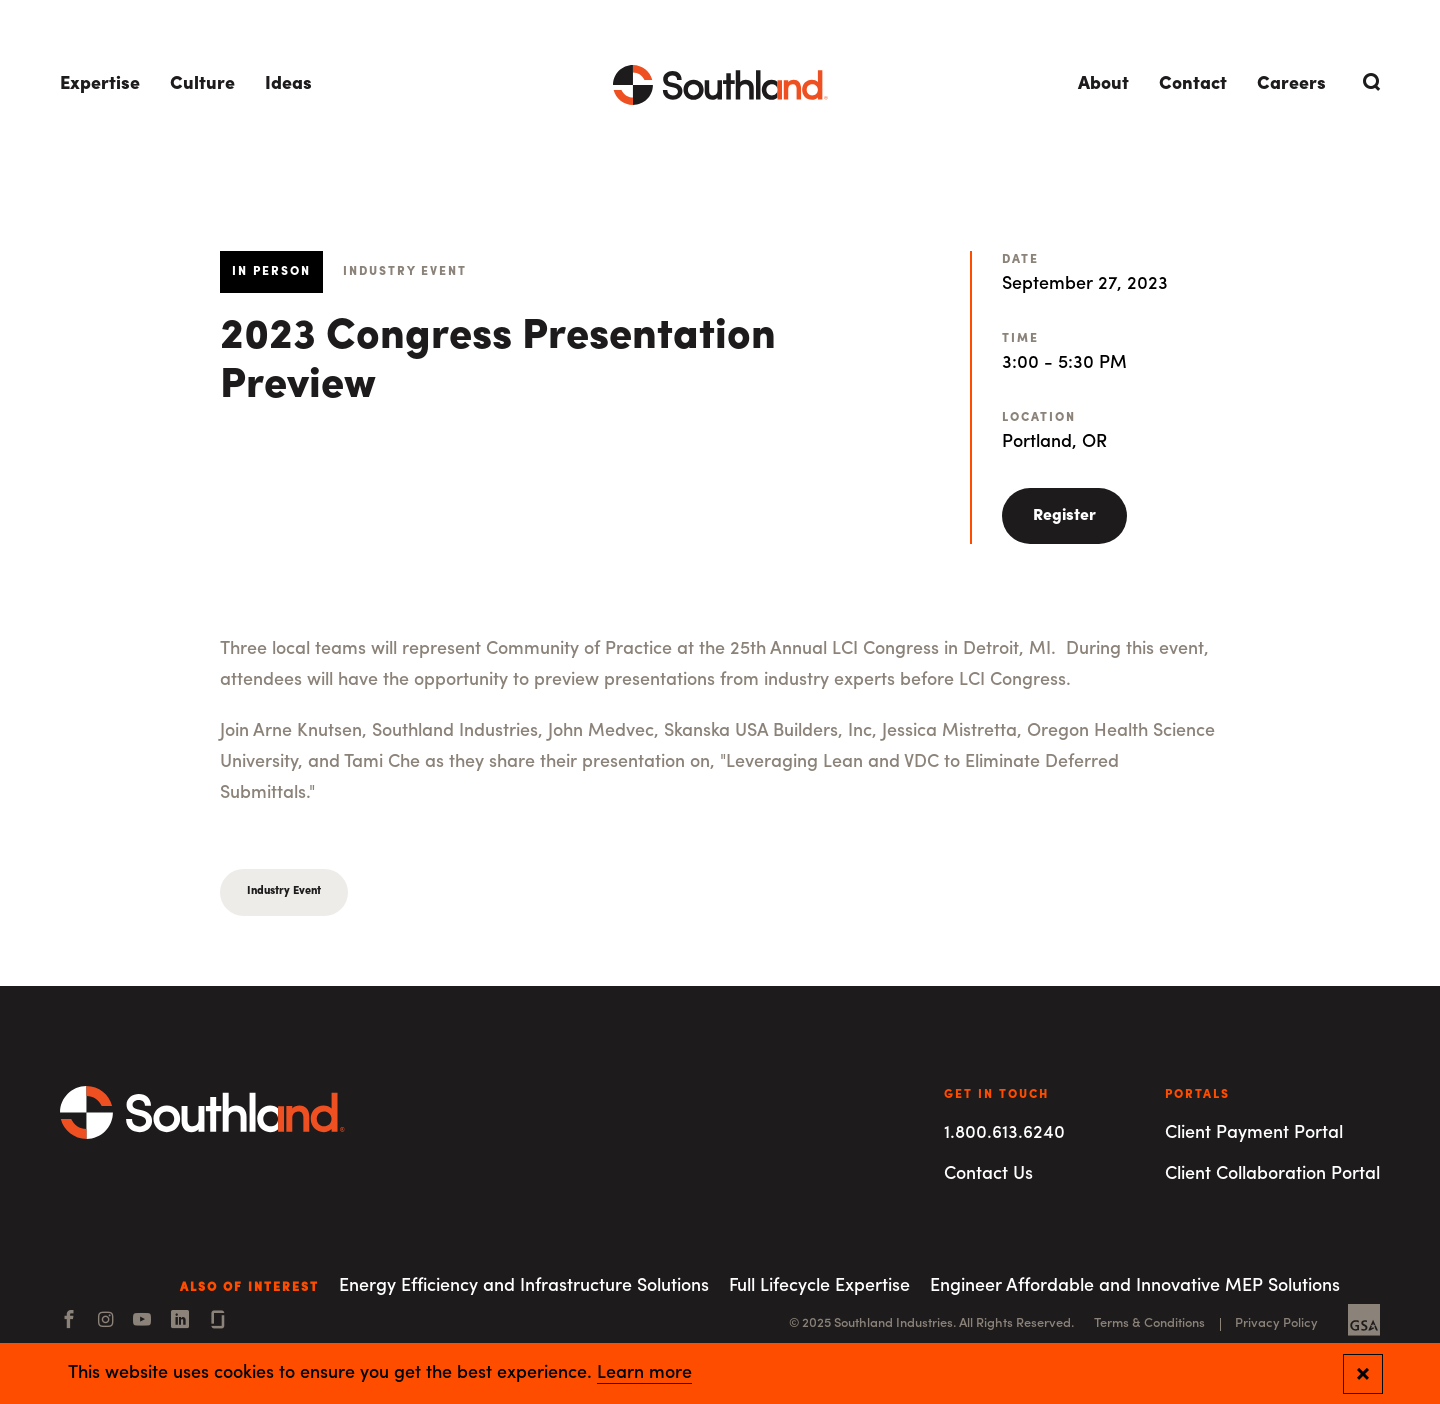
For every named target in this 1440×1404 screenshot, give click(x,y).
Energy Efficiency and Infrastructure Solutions (524, 1286)
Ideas (288, 84)
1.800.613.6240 (1004, 1133)
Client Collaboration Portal (1272, 1174)
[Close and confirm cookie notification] (1363, 1374)
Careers (1291, 84)
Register (1064, 516)
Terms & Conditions (1149, 1323)
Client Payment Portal (1254, 1133)
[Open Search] (1368, 82)
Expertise (100, 84)
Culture (202, 84)
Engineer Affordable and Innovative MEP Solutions (1135, 1286)
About (1103, 84)
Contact (1193, 84)
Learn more (644, 1374)
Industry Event (284, 891)
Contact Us (988, 1174)
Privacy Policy (1276, 1323)
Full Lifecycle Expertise (819, 1286)
